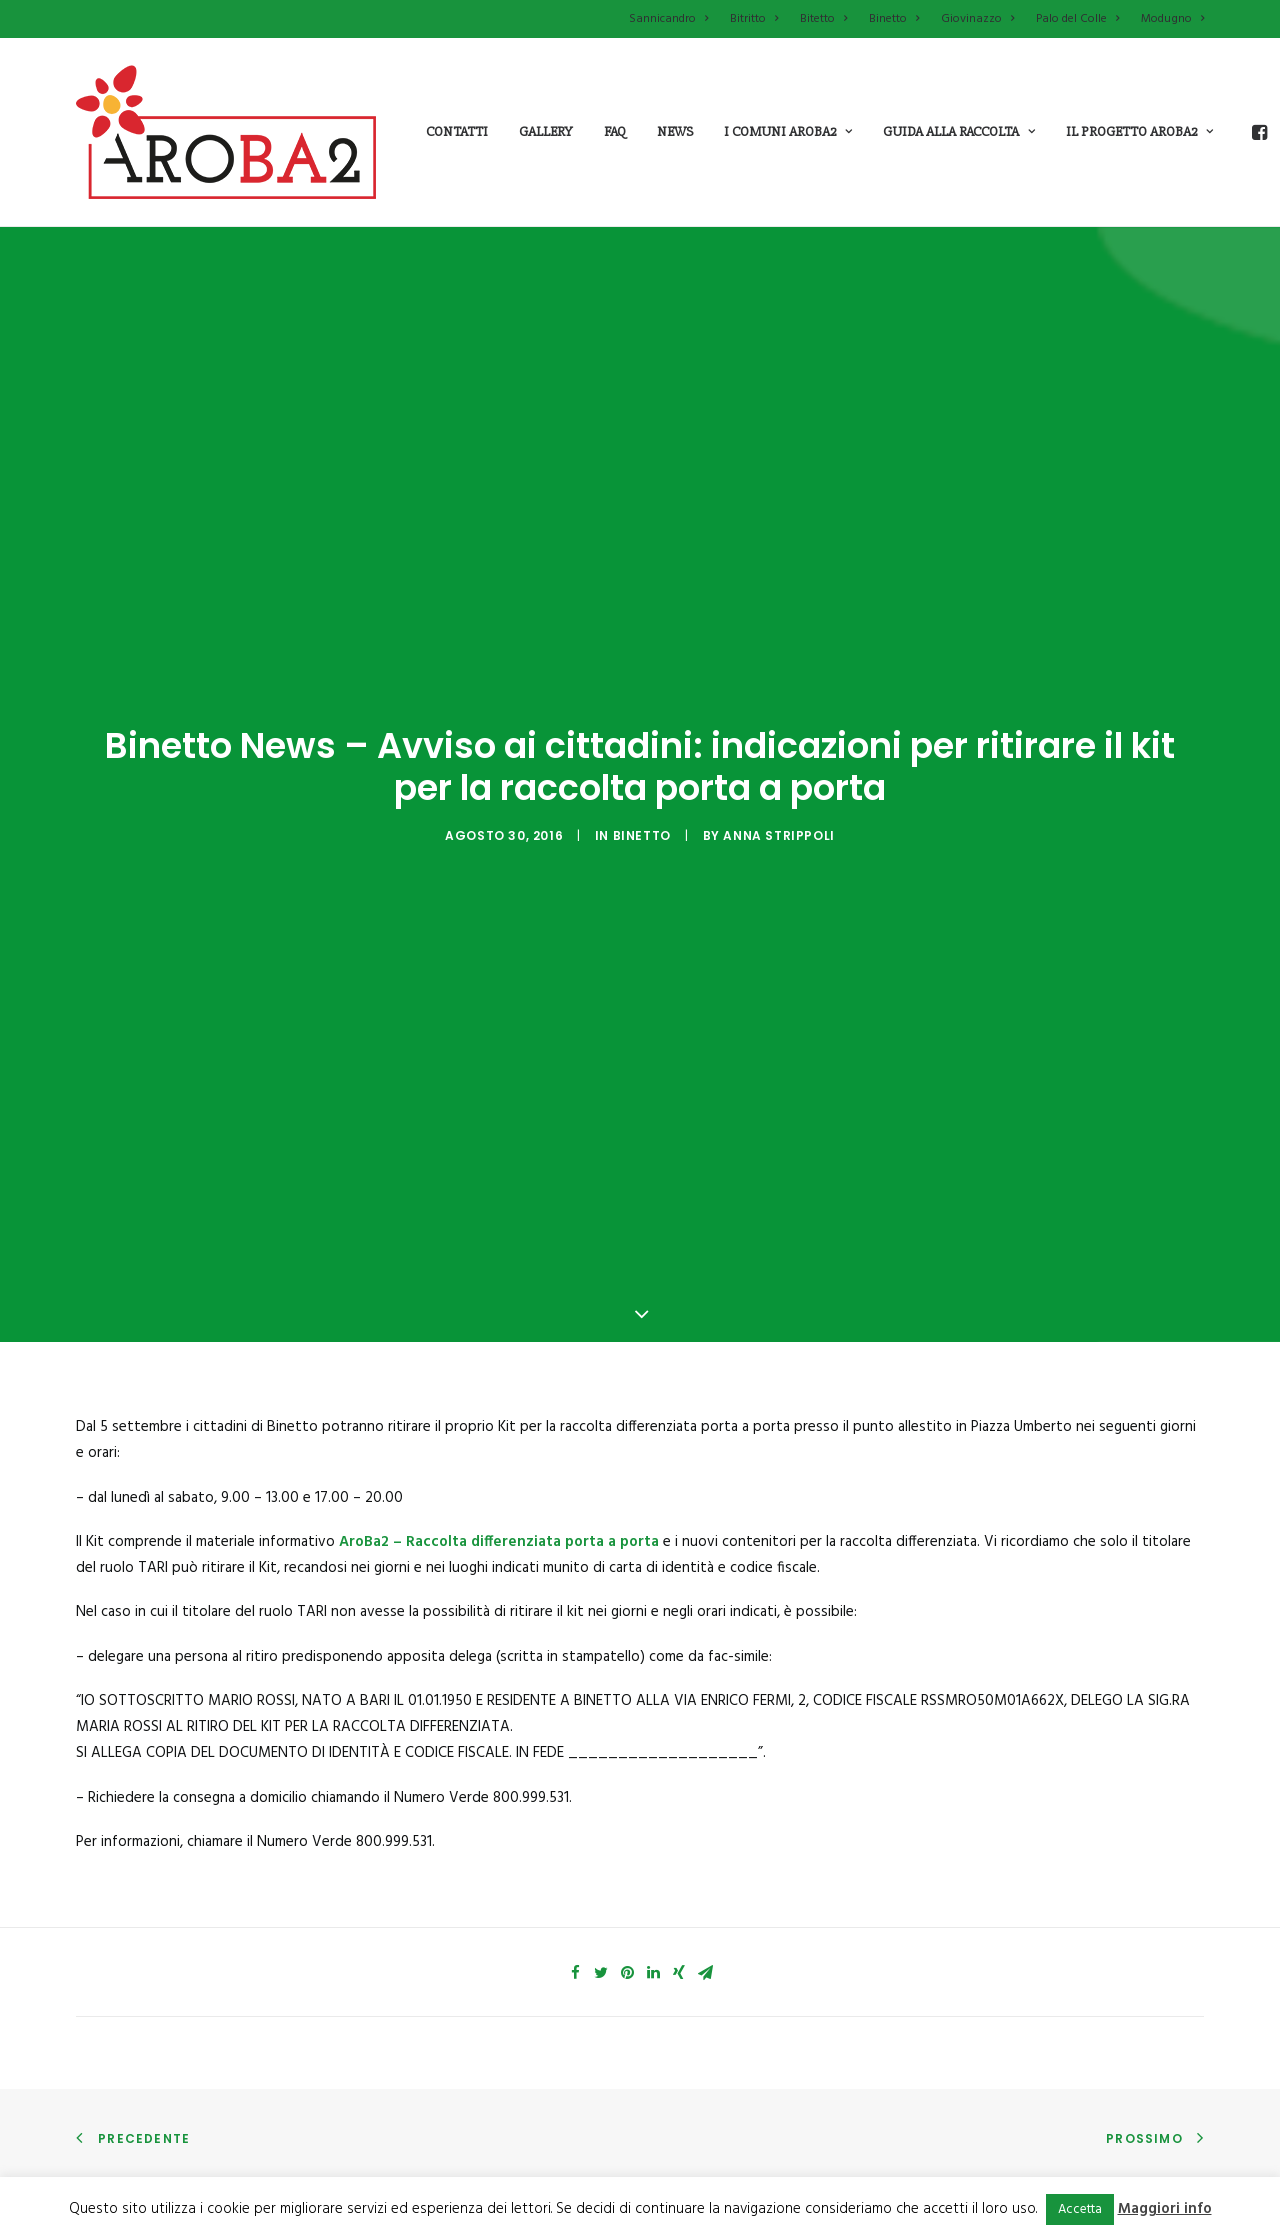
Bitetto (823, 19)
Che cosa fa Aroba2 (431, 2162)
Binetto (894, 19)
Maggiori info (1165, 2209)
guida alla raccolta (959, 131)
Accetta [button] (1080, 2209)
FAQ (963, 2162)
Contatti (457, 131)
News (675, 131)
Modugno (1172, 19)
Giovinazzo (977, 19)
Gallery (546, 131)
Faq (615, 131)
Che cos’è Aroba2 (424, 2125)
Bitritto (754, 19)
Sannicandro (668, 19)
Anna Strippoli (778, 777)
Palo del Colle (1077, 19)
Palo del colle (700, 2162)
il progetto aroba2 (1139, 131)
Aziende (975, 2125)
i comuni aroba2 (788, 131)
